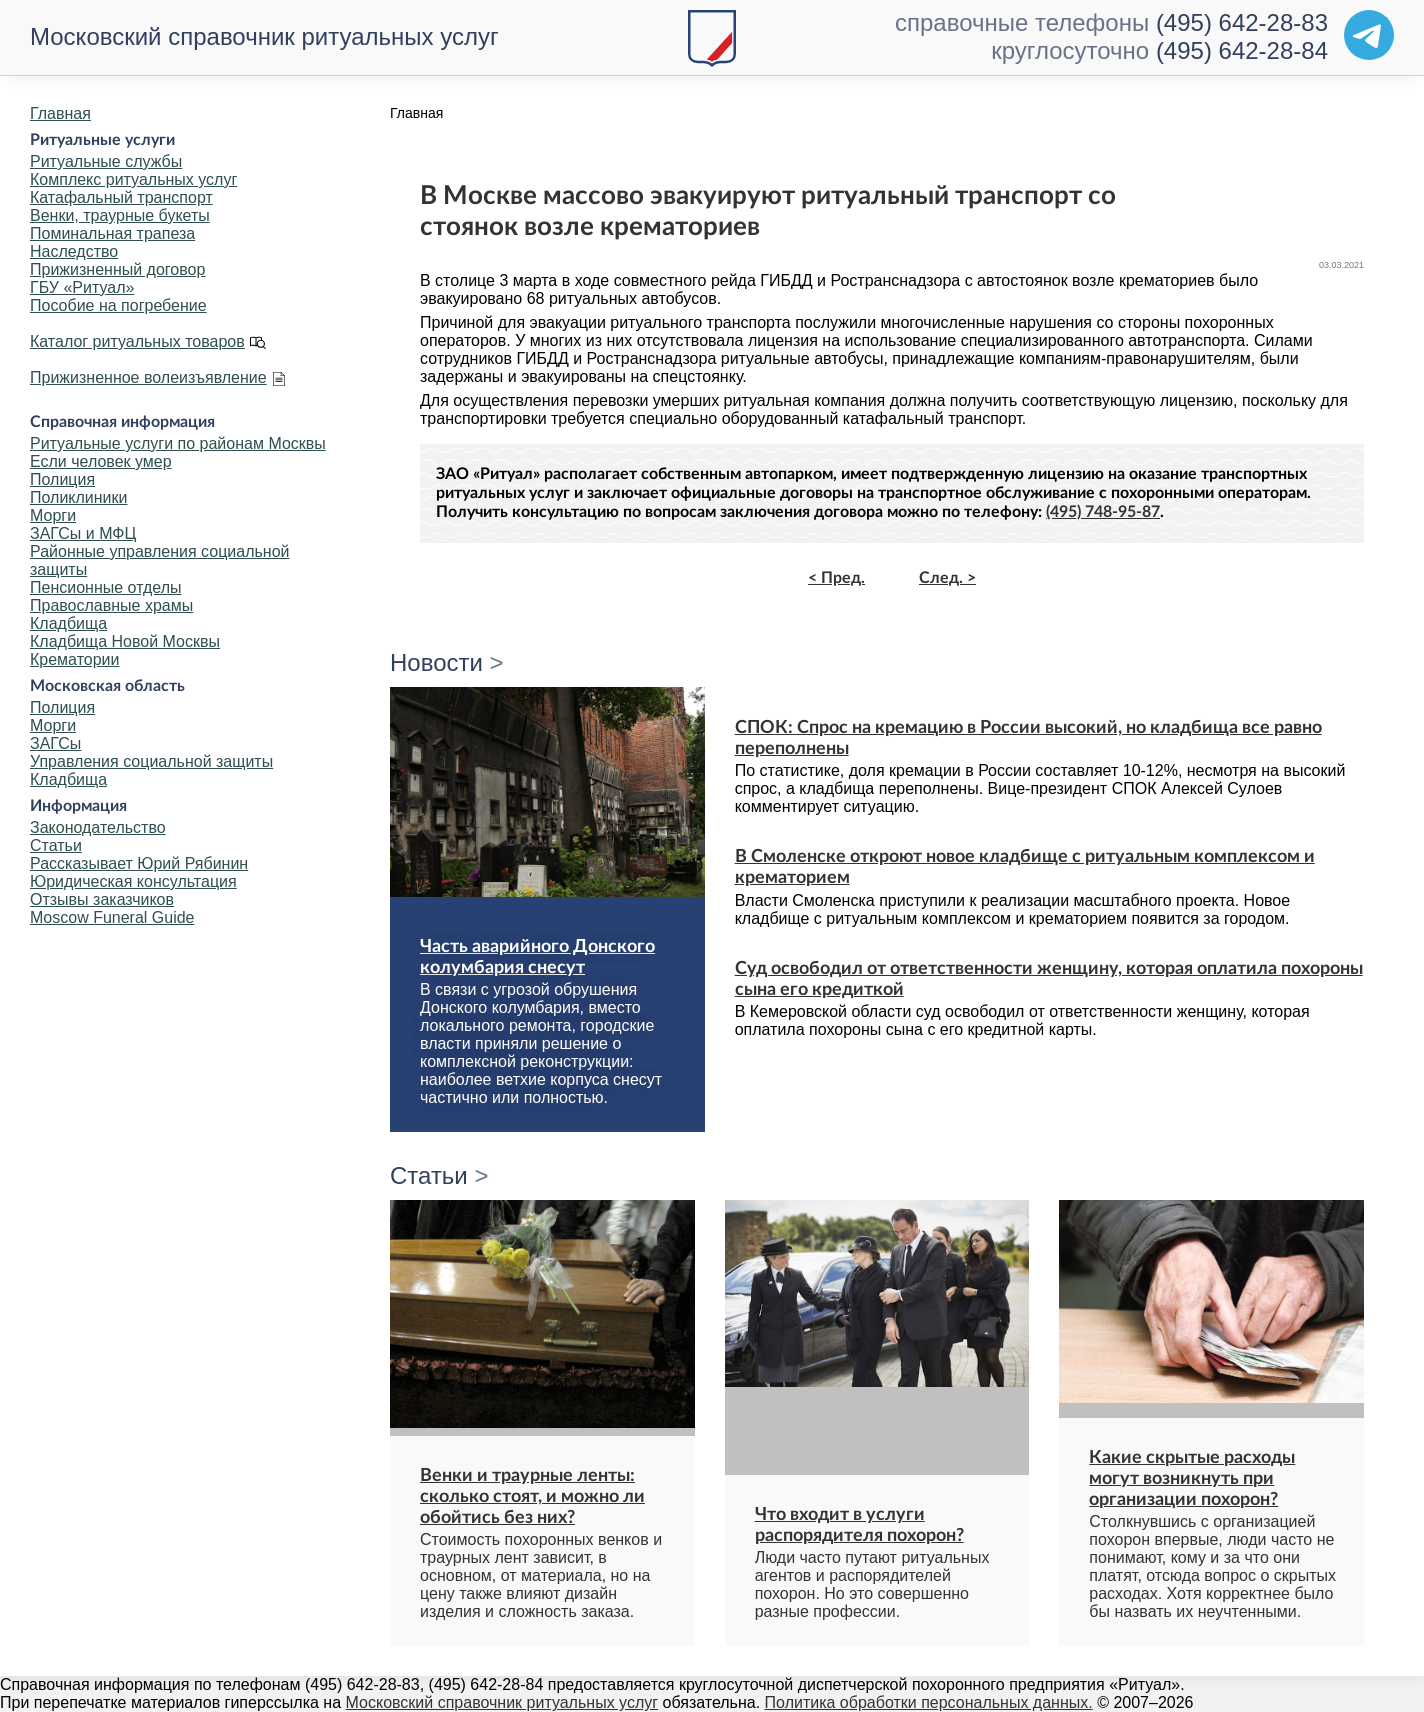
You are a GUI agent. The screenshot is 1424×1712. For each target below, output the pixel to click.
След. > (947, 578)
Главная (60, 113)
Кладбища (68, 623)
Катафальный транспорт (121, 197)
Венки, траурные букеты (120, 215)
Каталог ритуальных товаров (137, 341)
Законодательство (98, 827)
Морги (53, 515)
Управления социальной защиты (151, 761)
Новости (436, 662)
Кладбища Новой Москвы (125, 641)
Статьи (56, 845)
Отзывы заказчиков (102, 899)
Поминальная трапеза (112, 233)
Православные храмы (111, 605)
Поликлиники (78, 497)
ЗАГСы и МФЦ (83, 533)
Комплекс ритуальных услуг (133, 179)
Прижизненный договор (117, 269)
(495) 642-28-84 (1242, 50)
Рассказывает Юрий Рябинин (139, 863)
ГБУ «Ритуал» (82, 287)
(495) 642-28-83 (1242, 22)
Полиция (62, 479)
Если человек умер (101, 461)
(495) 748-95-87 (1103, 512)
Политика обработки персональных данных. (929, 1702)
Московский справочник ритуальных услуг (264, 36)
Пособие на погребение (118, 305)
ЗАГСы (55, 743)
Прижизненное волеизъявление (148, 377)
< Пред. (836, 578)
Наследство (74, 251)
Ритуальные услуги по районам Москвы (178, 443)
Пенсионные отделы (105, 587)
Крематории (74, 659)
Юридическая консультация (133, 881)
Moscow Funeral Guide (112, 917)
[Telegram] (1369, 35)
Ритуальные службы (106, 161)
